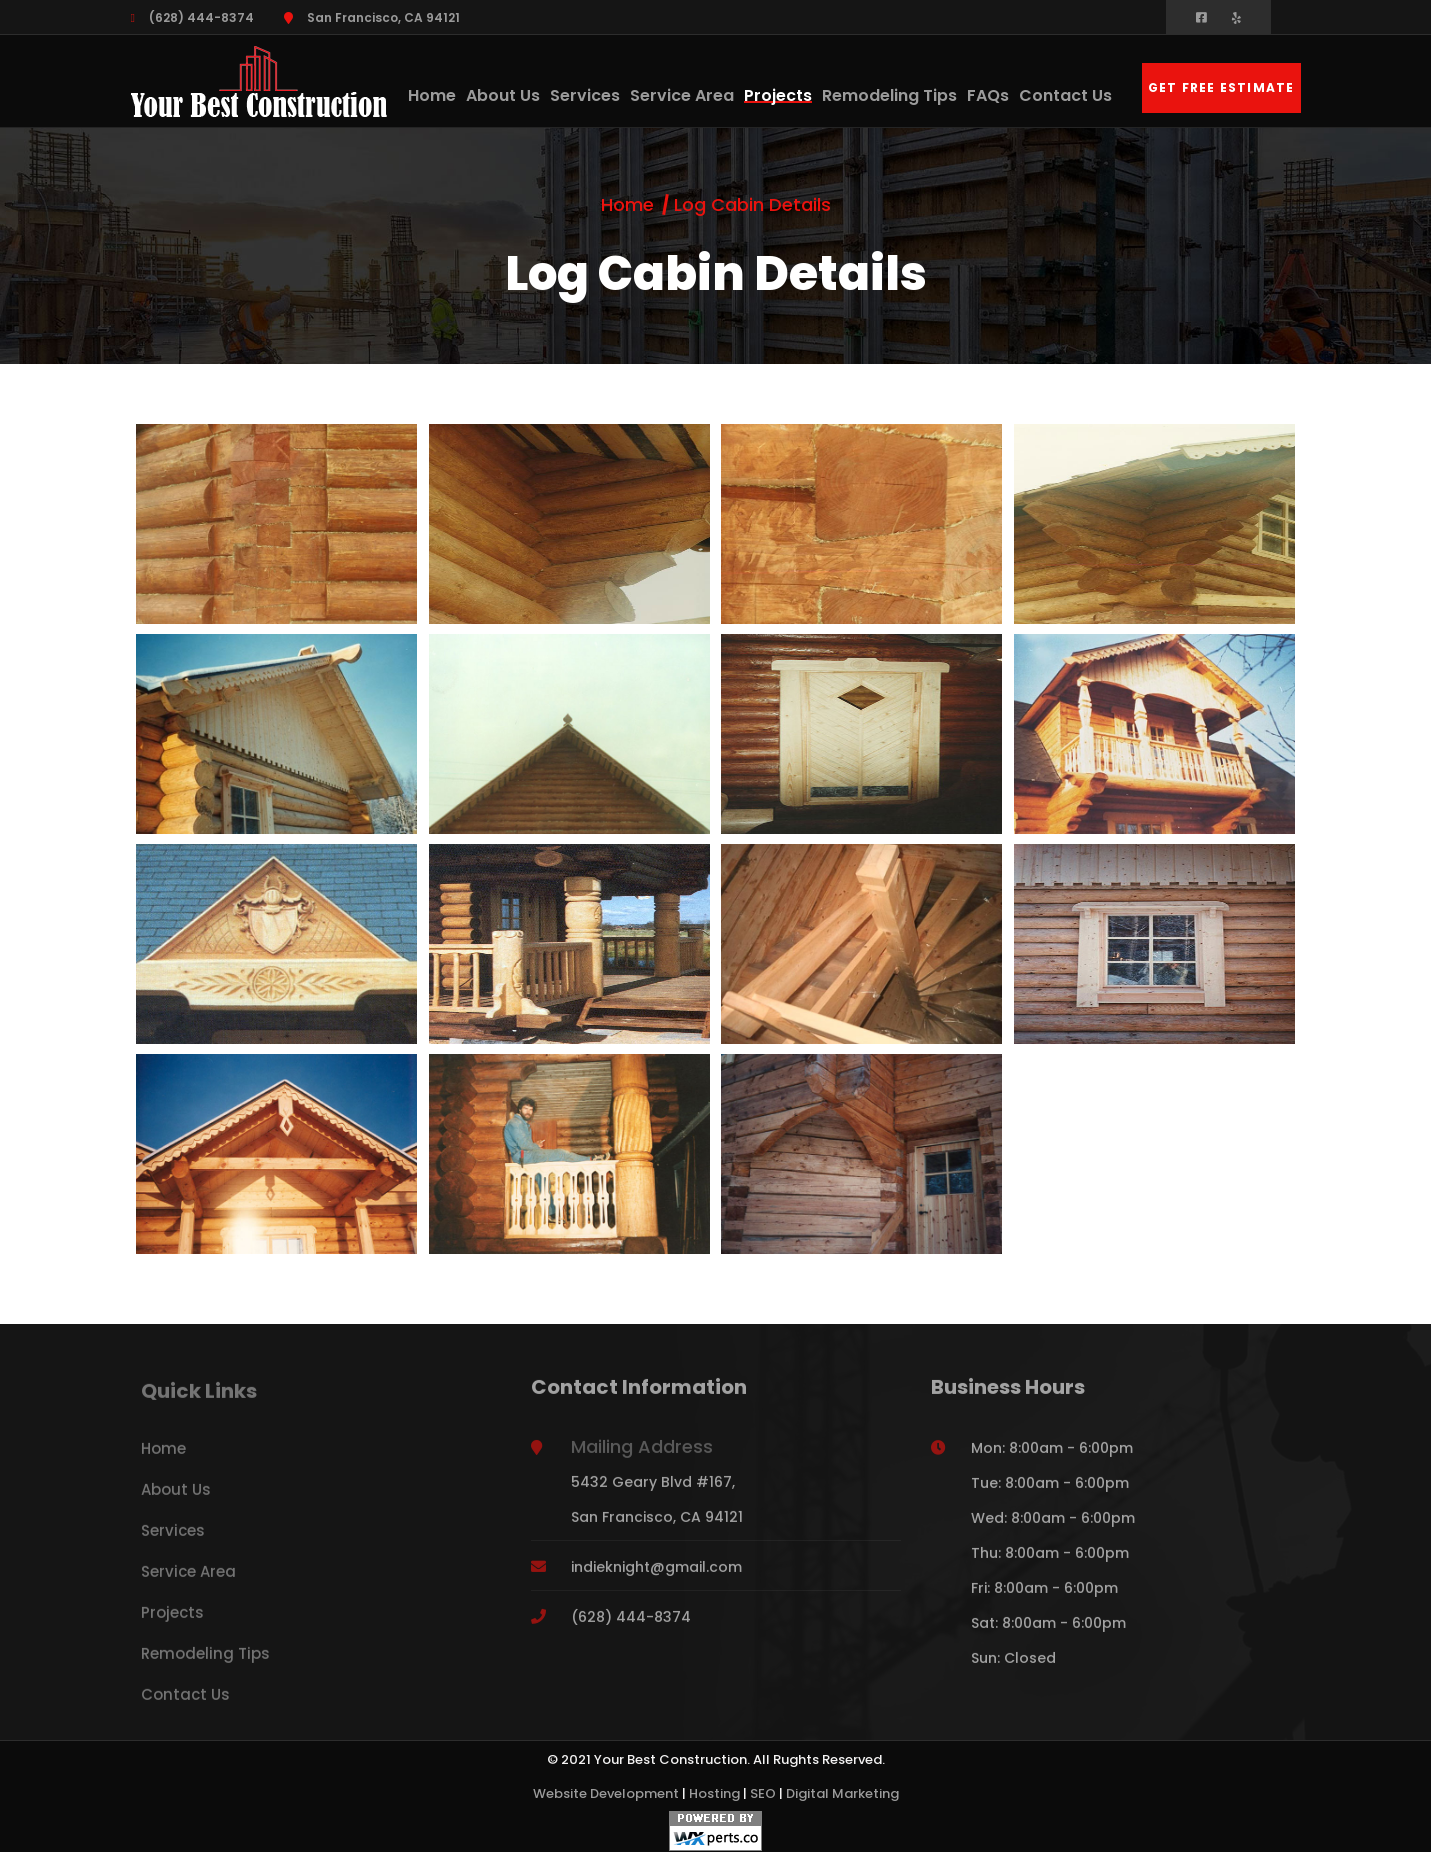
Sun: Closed (1013, 1667)
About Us (503, 95)
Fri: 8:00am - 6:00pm (1044, 1597)
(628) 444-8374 (192, 17)
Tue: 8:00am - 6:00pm (1050, 1492)
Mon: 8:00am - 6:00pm (1052, 1457)
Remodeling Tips (889, 95)
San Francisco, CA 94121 (372, 17)
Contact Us (1065, 95)
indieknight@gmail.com (656, 1576)
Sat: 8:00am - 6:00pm (1048, 1632)
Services (585, 95)
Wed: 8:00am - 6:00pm (1053, 1527)
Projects (778, 95)
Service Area (682, 95)
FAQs (988, 95)
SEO (763, 1793)
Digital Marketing (842, 1793)
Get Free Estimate (1221, 87)
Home (432, 95)
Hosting (714, 1793)
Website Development (606, 1793)
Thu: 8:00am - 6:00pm (1050, 1562)
